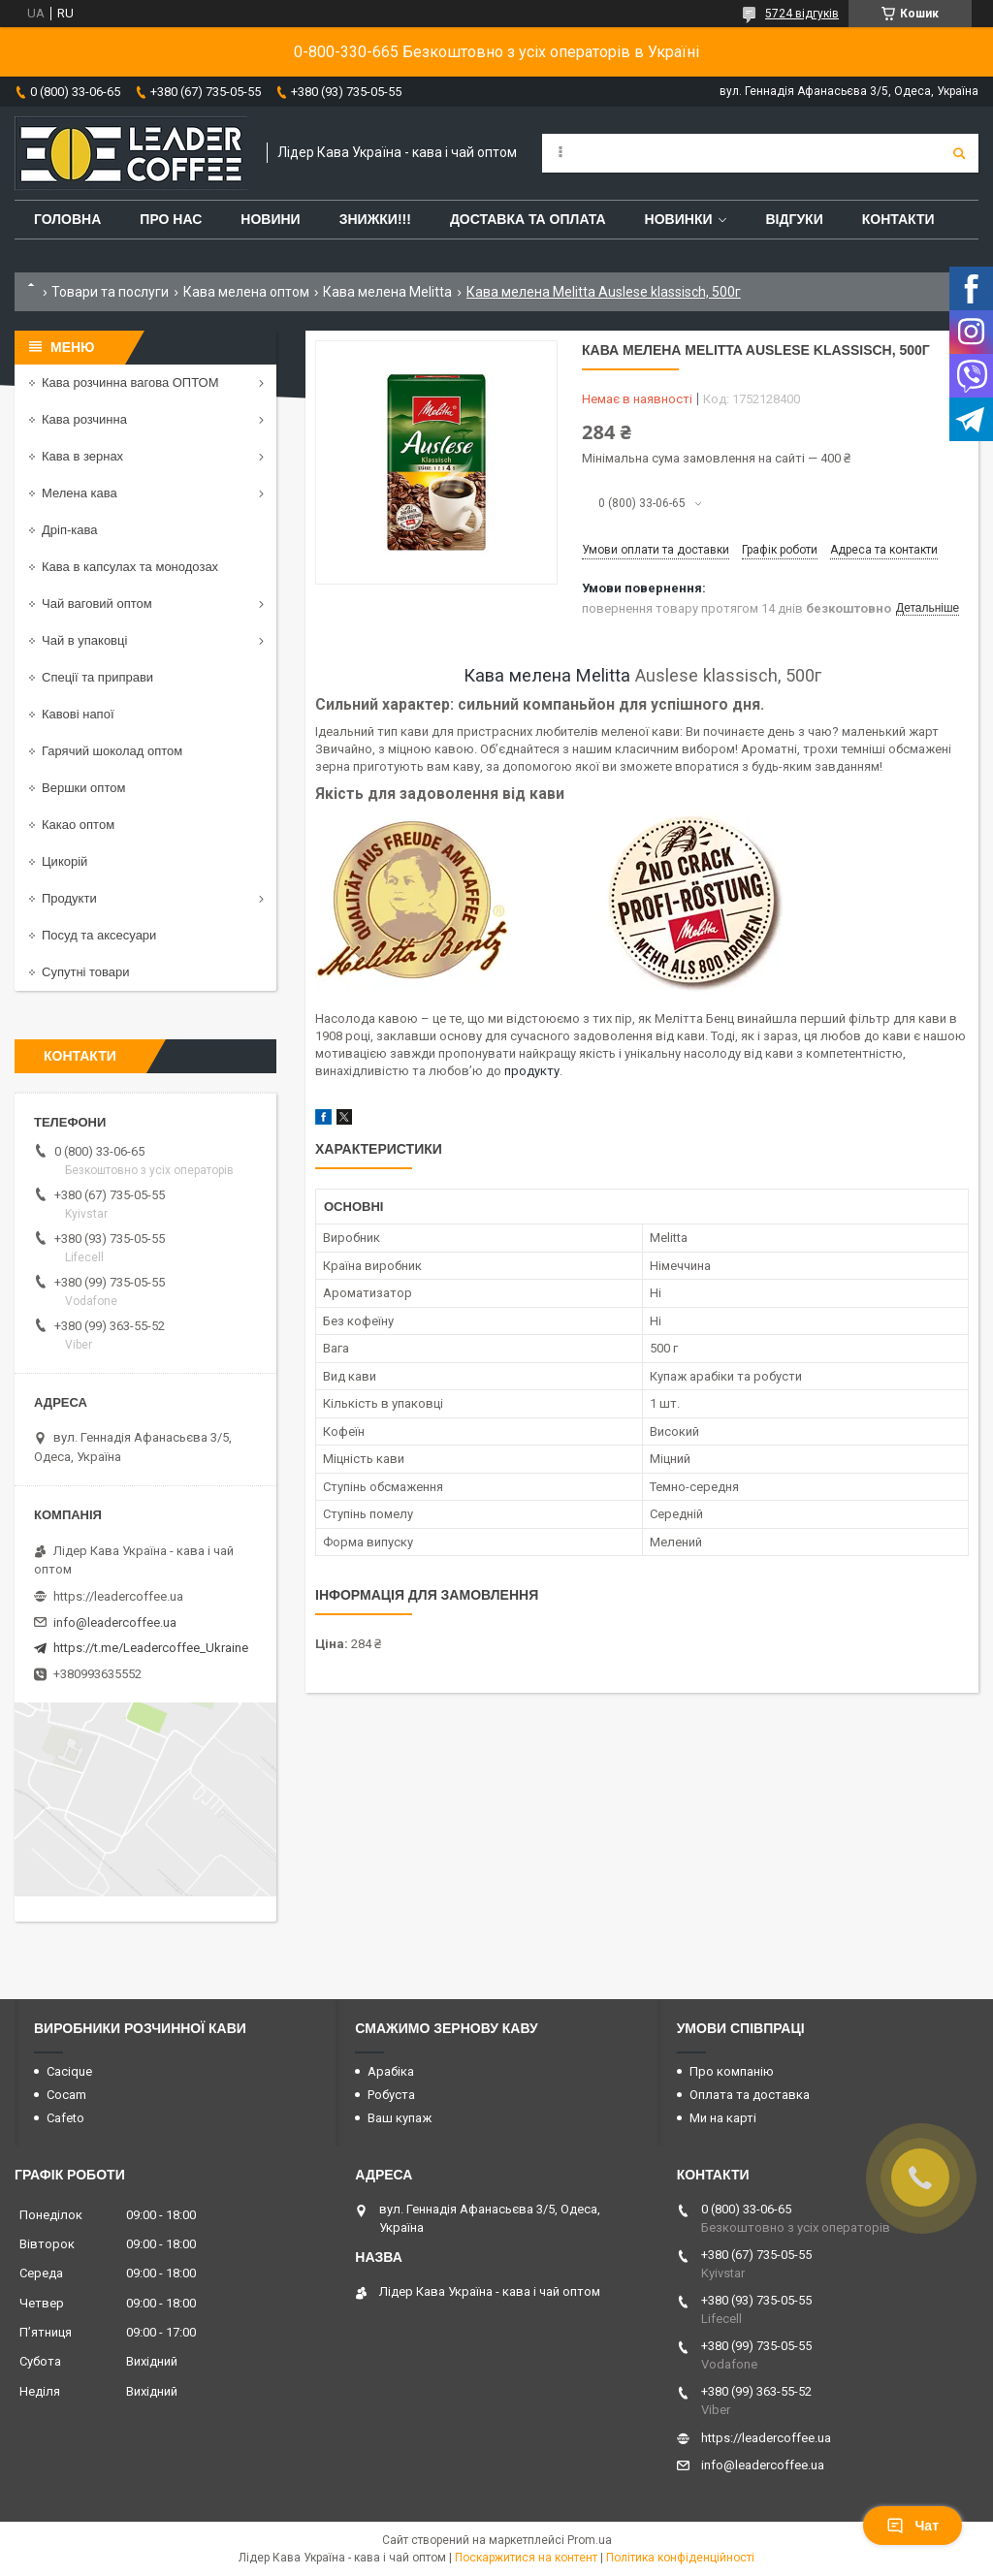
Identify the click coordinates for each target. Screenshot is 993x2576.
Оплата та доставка (749, 2094)
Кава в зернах (82, 456)
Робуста (391, 2094)
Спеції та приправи (97, 677)
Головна (67, 219)
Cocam (66, 2094)
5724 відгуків (802, 13)
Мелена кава (79, 493)
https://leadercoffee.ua (118, 1596)
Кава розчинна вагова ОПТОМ (130, 382)
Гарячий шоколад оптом (112, 751)
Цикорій (64, 861)
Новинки (679, 219)
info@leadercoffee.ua (114, 1622)
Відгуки (793, 219)
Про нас (171, 219)
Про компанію (731, 2071)
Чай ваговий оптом (97, 603)
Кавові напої (78, 714)
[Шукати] (959, 153)
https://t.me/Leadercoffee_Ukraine (150, 1647)
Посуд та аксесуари (99, 935)
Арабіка (391, 2071)
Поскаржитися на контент (526, 2557)
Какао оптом (78, 824)
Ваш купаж (400, 2118)
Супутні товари (86, 972)
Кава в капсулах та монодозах (130, 566)
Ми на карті (722, 2118)
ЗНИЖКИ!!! (375, 219)
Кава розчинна (84, 419)
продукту (532, 1071)
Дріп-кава (69, 530)
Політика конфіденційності (680, 2557)
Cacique (69, 2071)
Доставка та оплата (528, 219)
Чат (912, 2525)
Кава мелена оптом (246, 292)
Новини (270, 219)
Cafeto (65, 2118)
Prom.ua (589, 2540)
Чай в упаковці (84, 640)
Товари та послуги (110, 292)
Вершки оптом (83, 787)
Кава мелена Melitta (387, 292)
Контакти (898, 219)
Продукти (69, 898)
